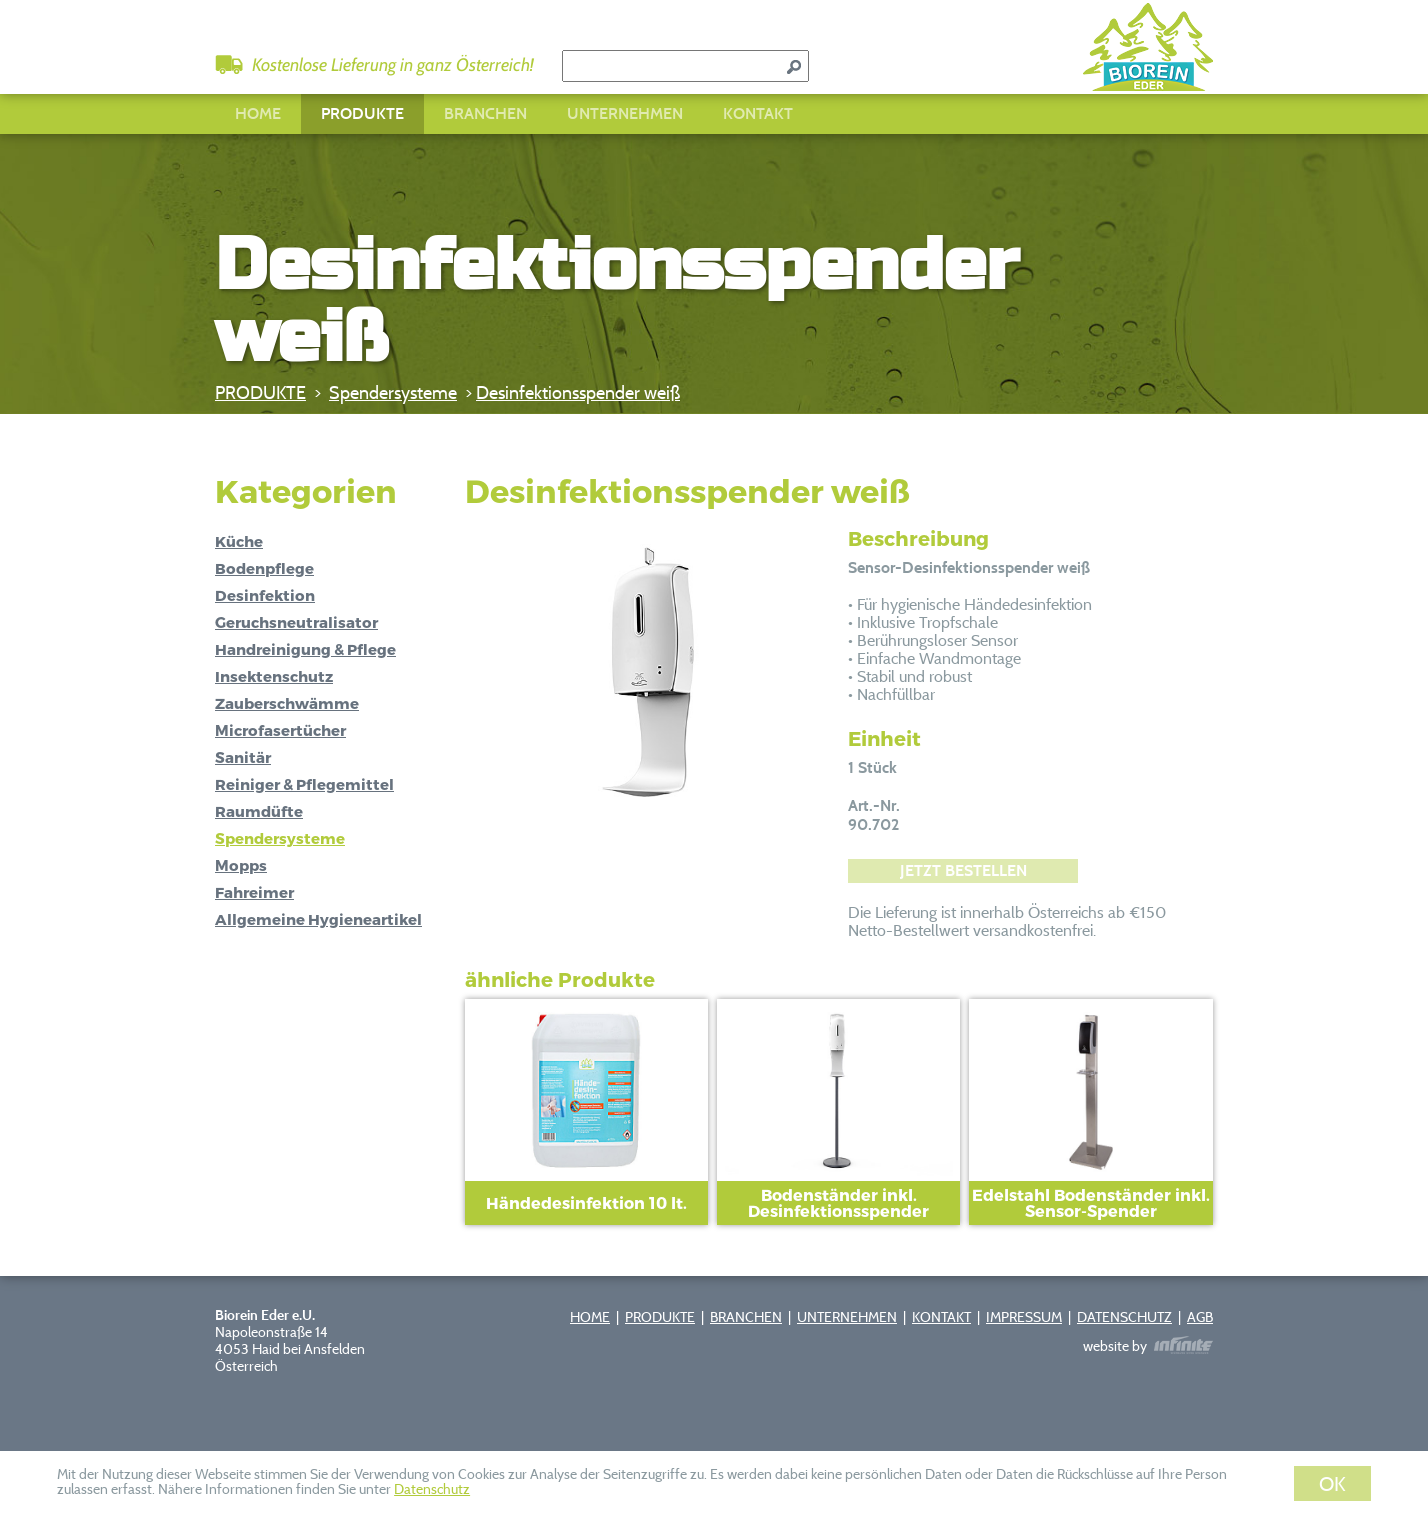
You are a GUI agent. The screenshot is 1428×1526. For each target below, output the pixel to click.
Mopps (241, 865)
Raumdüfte (259, 811)
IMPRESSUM (1024, 1316)
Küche (239, 541)
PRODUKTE (362, 113)
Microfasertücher (280, 730)
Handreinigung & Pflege (305, 649)
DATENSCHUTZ (1124, 1316)
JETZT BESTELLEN (963, 870)
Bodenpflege (264, 568)
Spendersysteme (393, 392)
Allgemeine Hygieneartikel (318, 919)
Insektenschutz (274, 676)
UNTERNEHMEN (625, 113)
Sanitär (243, 757)
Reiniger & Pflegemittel (304, 784)
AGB (1200, 1316)
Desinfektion (265, 595)
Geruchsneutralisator (296, 622)
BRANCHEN (485, 113)
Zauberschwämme (287, 703)
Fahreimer (254, 892)
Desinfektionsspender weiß (578, 392)
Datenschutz (432, 1488)
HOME (258, 113)
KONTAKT (758, 113)
